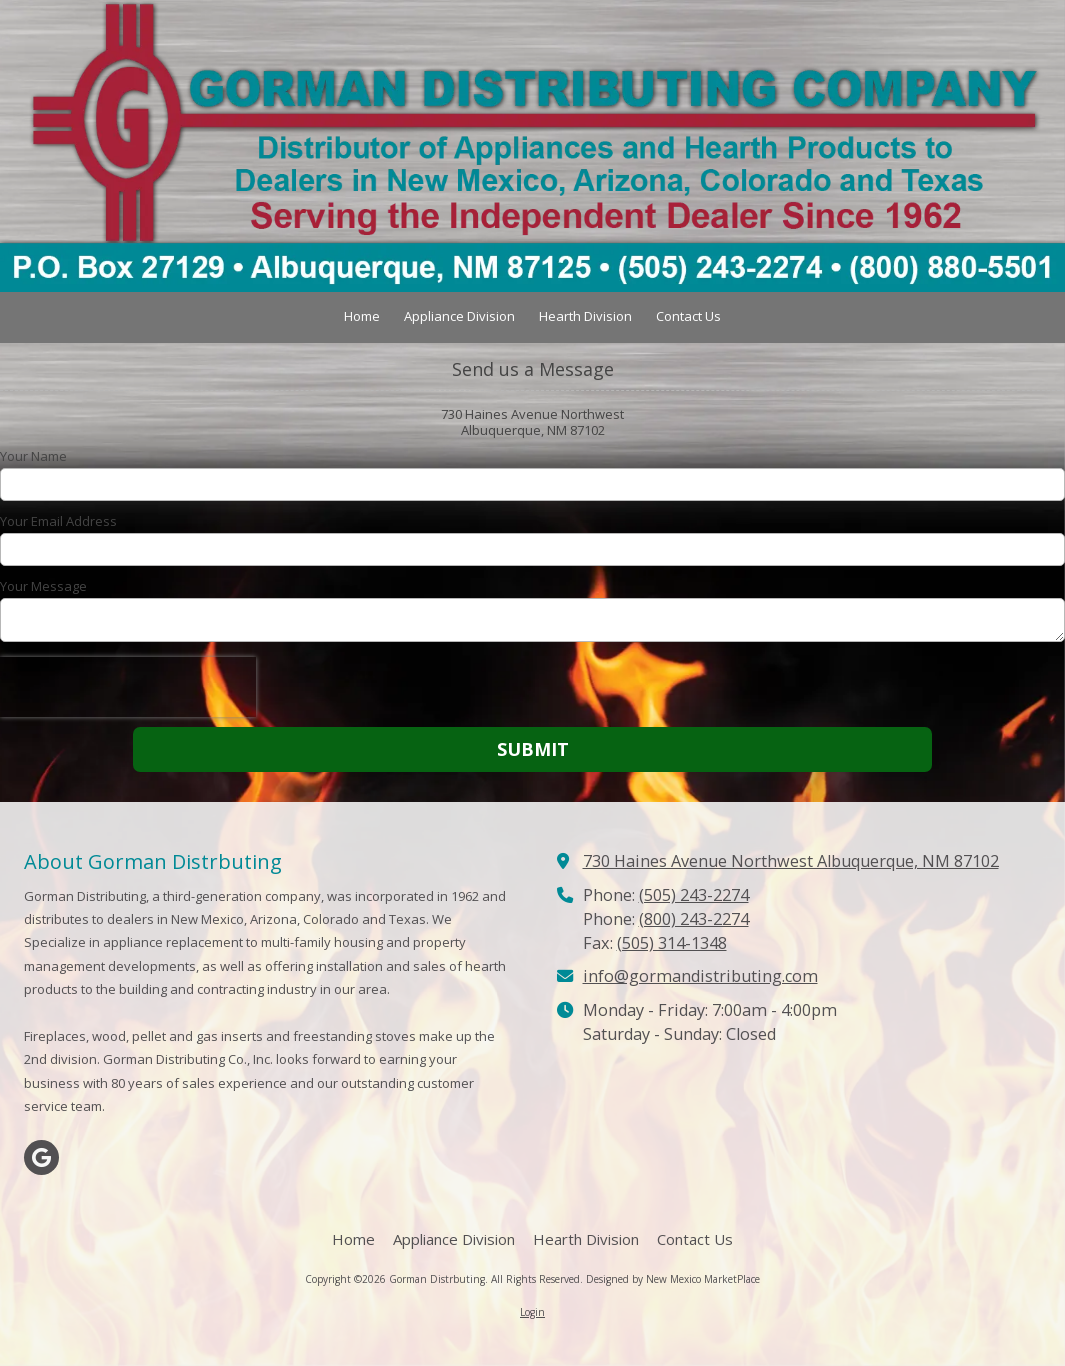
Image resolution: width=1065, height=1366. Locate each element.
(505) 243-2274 (694, 895)
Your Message (43, 586)
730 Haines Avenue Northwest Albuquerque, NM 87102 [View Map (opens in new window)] (791, 861)
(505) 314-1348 (672, 943)
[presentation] (128, 687)
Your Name (33, 456)
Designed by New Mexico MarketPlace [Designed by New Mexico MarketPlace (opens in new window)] (673, 1279)
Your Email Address (58, 521)
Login (532, 1312)
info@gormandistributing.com (700, 976)
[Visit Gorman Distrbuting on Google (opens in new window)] (41, 1157)
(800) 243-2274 (694, 919)
